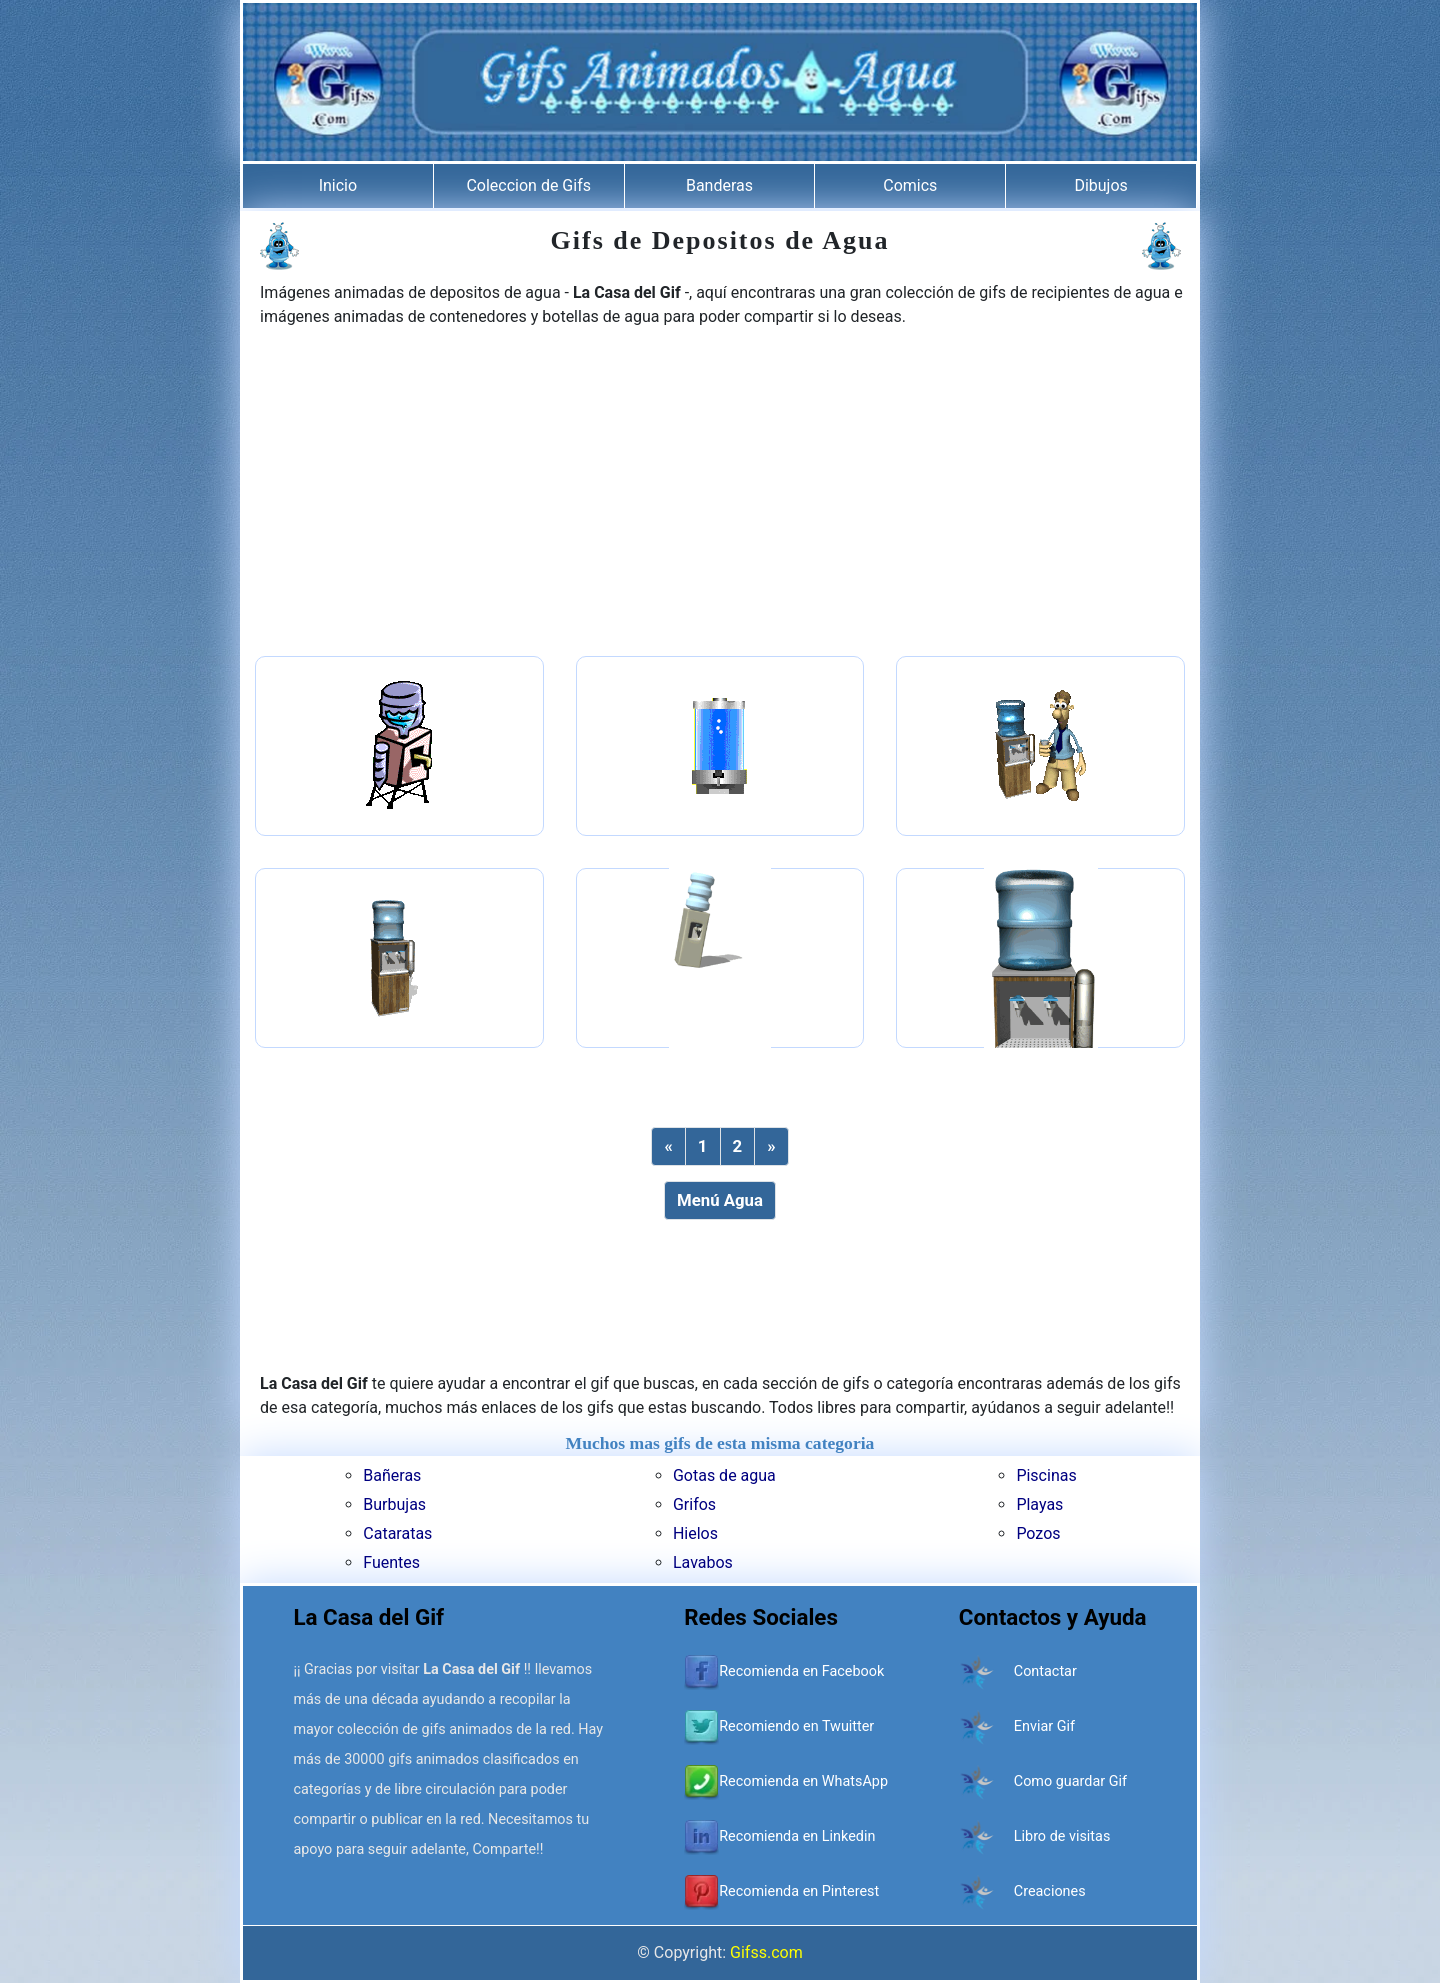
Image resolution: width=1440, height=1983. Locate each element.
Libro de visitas (1062, 1836)
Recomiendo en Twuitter (796, 1726)
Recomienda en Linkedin (797, 1836)
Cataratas (397, 1533)
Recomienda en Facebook (801, 1671)
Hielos (695, 1533)
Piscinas (1046, 1475)
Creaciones (1050, 1891)
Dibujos (1100, 185)
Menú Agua (720, 1200)
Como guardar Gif (1070, 1781)
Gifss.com (766, 1952)
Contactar (1045, 1671)
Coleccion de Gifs (528, 185)
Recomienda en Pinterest (799, 1891)
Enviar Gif (1044, 1726)
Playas (1039, 1504)
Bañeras (392, 1475)
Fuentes (391, 1562)
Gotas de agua (724, 1475)
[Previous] (668, 1146)
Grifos (694, 1504)
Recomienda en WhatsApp (803, 1781)
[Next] (771, 1146)
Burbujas (394, 1504)
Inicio (338, 185)
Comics (910, 185)
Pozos (1038, 1533)
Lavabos (703, 1562)
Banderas (719, 185)
